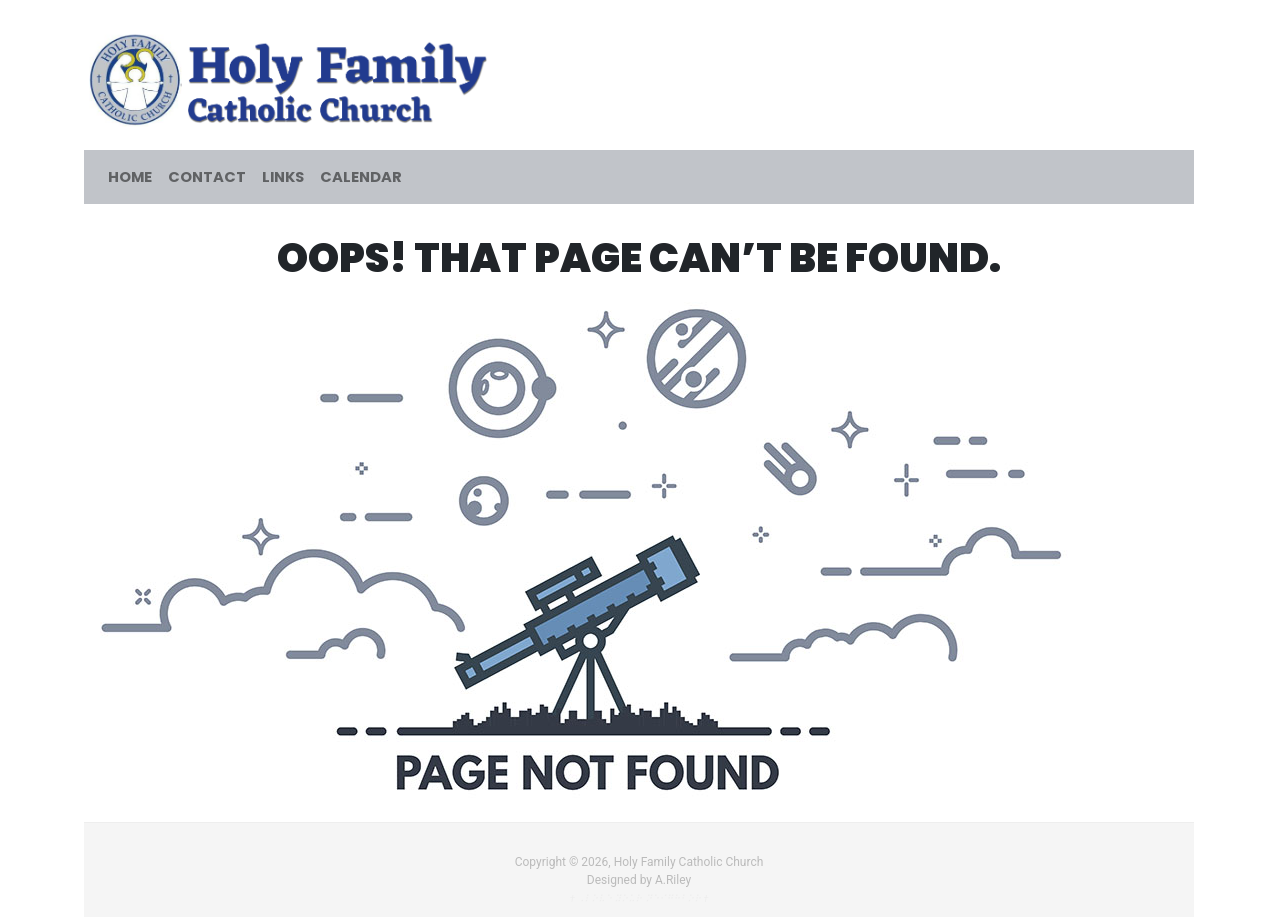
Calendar (361, 177)
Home (130, 177)
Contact (207, 177)
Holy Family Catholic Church (689, 862)
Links (283, 177)
